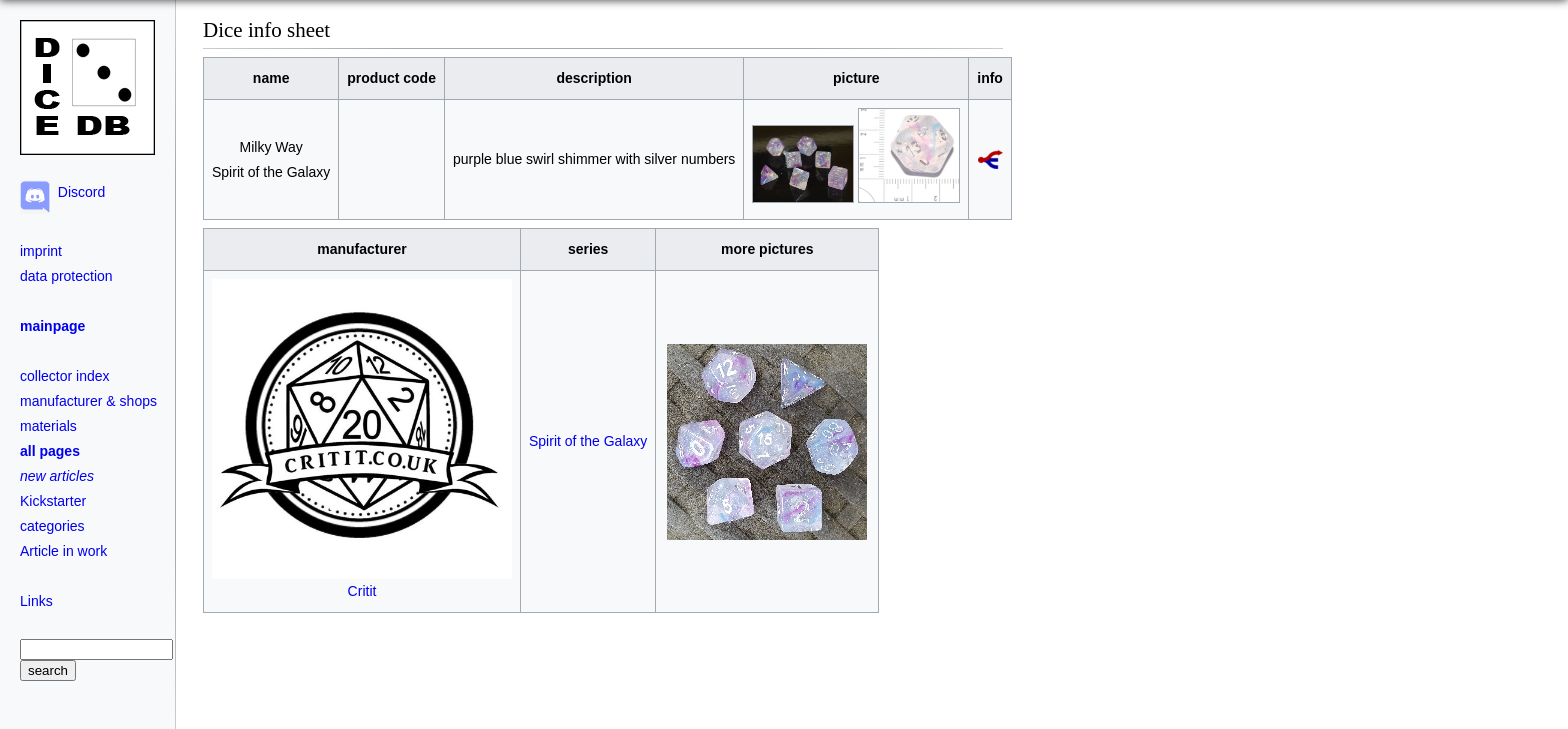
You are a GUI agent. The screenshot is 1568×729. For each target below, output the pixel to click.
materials (48, 426)
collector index (65, 376)
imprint (41, 251)
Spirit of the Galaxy (588, 441)
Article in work (63, 551)
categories (52, 526)
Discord (77, 192)
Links (36, 601)
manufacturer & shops (88, 401)
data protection (66, 276)
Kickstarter (53, 501)
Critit (362, 582)
